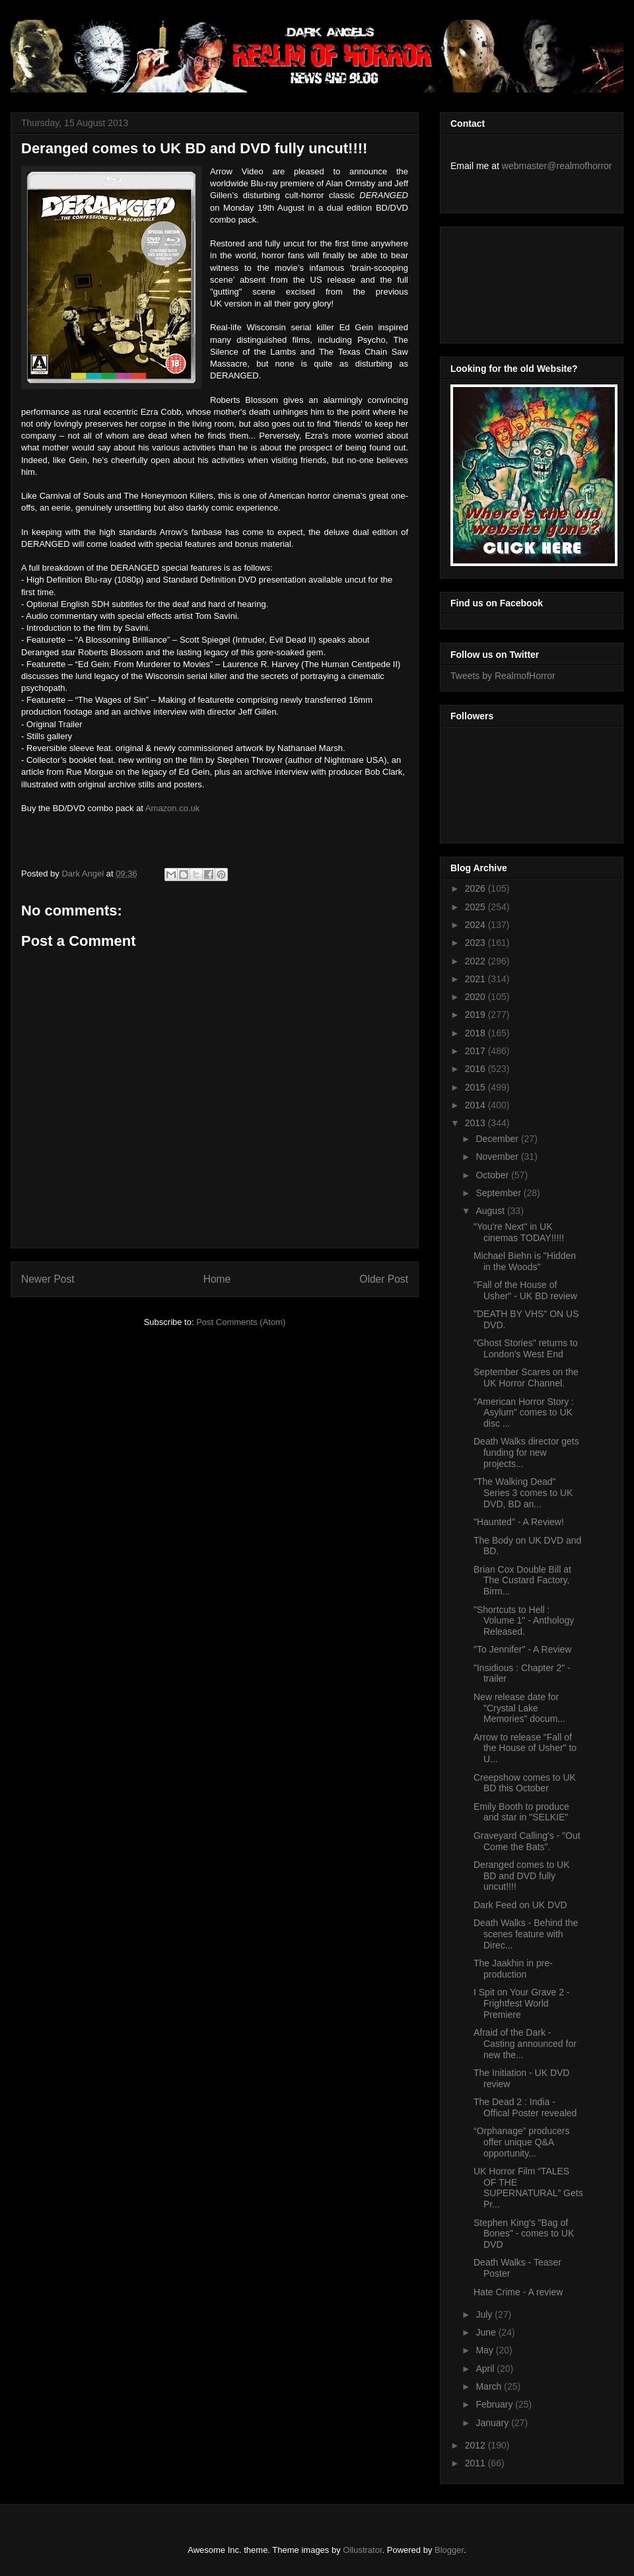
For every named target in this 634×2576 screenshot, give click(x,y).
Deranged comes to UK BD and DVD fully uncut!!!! (522, 1875)
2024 (476, 924)
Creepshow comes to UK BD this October (525, 1783)
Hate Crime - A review (518, 2292)
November (498, 1156)
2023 (476, 942)
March (490, 2386)
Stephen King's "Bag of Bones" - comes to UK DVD (524, 2233)
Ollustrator (362, 2550)
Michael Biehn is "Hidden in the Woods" (525, 1261)
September (499, 1193)
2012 (476, 2445)
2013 (476, 1123)
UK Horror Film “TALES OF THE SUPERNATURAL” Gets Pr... (528, 2187)
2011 (476, 2463)
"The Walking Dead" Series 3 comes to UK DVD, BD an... (523, 1492)
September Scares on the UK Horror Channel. (526, 1377)
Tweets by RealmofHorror (502, 675)
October (493, 1175)
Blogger (449, 2550)
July (485, 2314)
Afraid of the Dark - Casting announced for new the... (525, 2043)
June (487, 2332)
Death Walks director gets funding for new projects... (526, 1452)
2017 (476, 1051)
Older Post (383, 1279)
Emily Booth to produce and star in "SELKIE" (521, 1812)
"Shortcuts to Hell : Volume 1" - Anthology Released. (524, 1620)
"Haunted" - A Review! (519, 1522)
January (493, 2422)
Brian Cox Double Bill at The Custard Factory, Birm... (522, 1580)
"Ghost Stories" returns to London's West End (526, 1348)
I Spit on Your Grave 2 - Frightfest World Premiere (522, 2003)
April (486, 2368)
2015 (476, 1087)
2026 (476, 888)
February (495, 2404)
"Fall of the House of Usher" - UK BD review (525, 1290)
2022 (476, 961)
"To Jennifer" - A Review (522, 1649)
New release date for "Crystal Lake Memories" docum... (519, 1708)
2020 (476, 996)
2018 (476, 1033)
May (485, 2350)
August (491, 1210)
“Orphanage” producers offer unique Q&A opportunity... (522, 2142)
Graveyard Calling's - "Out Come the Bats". (527, 1841)
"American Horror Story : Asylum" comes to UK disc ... (524, 1412)
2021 (476, 979)
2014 (476, 1105)
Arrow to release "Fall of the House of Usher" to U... (525, 1748)
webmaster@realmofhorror (557, 166)
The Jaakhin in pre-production (513, 1969)
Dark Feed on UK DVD (520, 1905)
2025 (476, 907)
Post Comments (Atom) (240, 1322)
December (498, 1138)
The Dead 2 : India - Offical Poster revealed (525, 2107)
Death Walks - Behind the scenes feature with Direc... (526, 1933)
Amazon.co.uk (172, 808)
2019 (476, 1014)
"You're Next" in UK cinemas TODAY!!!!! (519, 1232)
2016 (476, 1068)
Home (217, 1279)
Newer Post (48, 1279)
